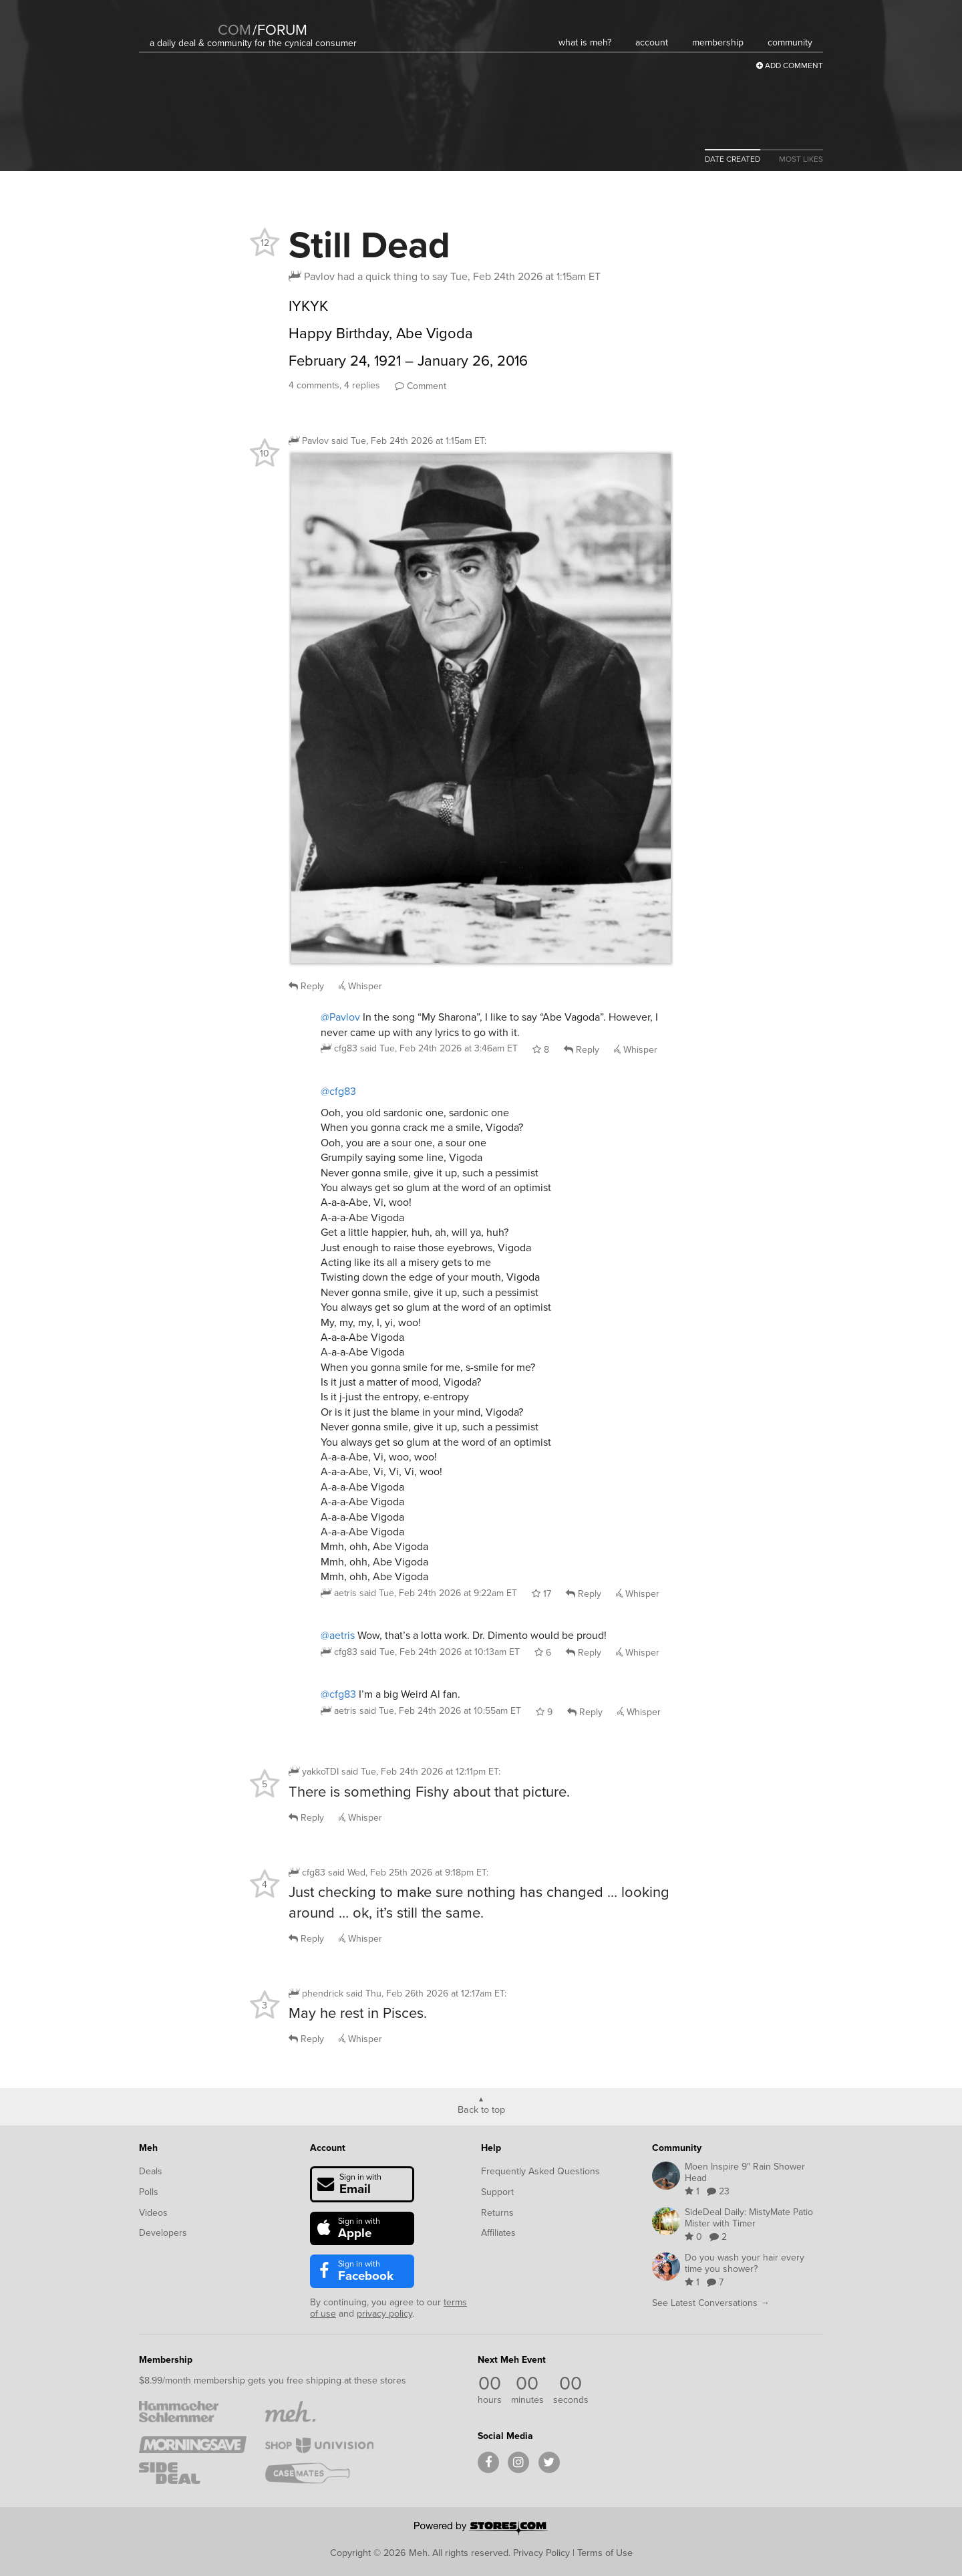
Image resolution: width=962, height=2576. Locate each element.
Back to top (481, 2108)
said (439, 1048)
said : (408, 441)
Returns (497, 2213)
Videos (153, 2213)
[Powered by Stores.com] (481, 2529)
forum (280, 30)
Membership (165, 2360)
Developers (163, 2233)
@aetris (338, 1635)
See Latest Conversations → (711, 2303)
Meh (148, 2148)
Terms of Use (605, 2552)
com (234, 30)
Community (676, 2148)
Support (497, 2192)
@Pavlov (340, 1017)
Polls (148, 2192)
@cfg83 (338, 1091)
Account (327, 2148)
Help (491, 2148)
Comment (420, 386)
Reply (306, 986)
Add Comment (789, 65)
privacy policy (384, 2314)
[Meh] (183, 21)
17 (541, 1594)
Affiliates (498, 2233)
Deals (150, 2171)
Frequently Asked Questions (540, 2171)
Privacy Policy (541, 2552)
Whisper (360, 986)
